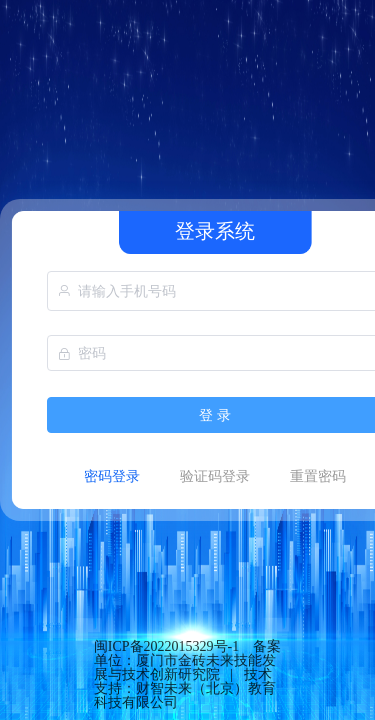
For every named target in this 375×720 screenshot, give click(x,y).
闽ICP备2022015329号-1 (166, 646)
